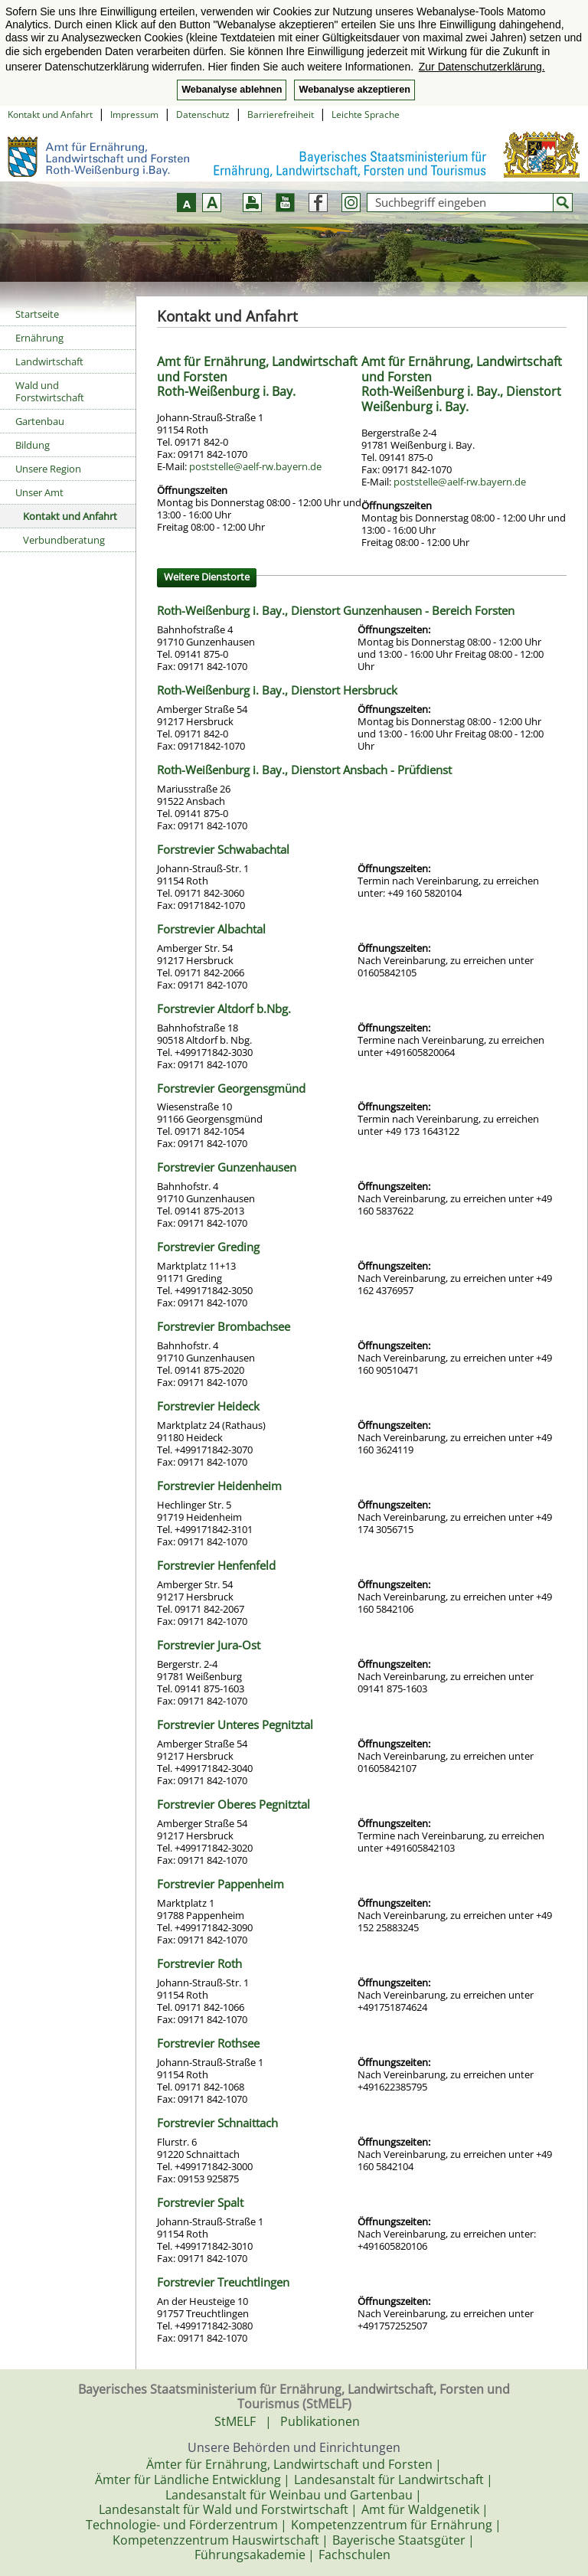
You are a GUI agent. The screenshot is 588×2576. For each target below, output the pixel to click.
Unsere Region (48, 469)
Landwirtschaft (49, 361)
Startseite (37, 314)
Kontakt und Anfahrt (50, 114)
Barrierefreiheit (280, 114)
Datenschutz (203, 114)
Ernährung (39, 338)
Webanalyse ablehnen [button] (231, 89)
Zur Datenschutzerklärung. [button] (482, 66)
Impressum (134, 114)
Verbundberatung (64, 540)
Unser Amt (39, 492)
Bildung (32, 445)
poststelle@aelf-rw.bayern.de (255, 466)
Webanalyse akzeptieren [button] (354, 89)
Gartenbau (39, 421)
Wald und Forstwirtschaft (49, 391)
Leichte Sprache (366, 114)
